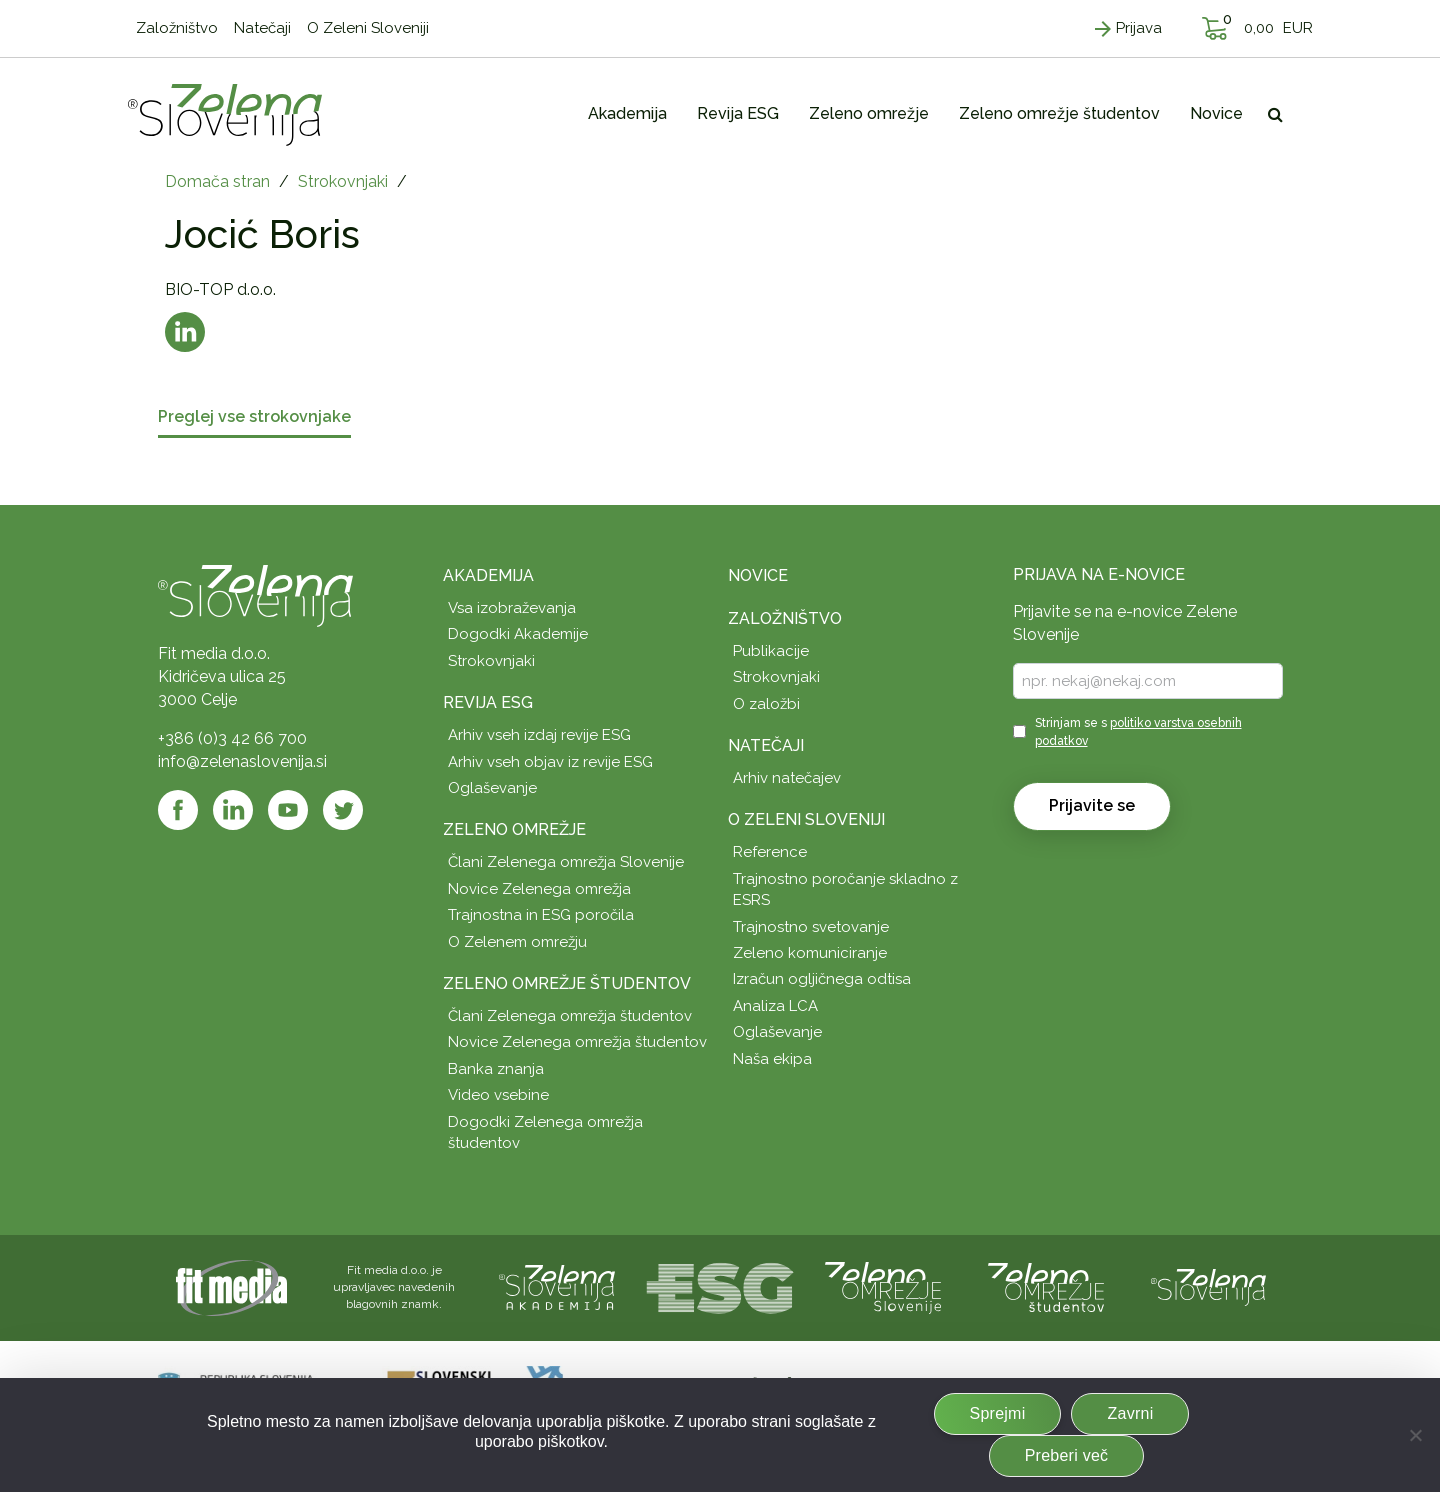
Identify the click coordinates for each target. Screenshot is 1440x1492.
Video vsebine (498, 1095)
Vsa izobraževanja (512, 608)
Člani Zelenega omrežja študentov (570, 1016)
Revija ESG (488, 702)
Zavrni (1130, 1413)
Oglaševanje (492, 788)
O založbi (766, 704)
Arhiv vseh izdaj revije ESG (539, 735)
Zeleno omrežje (514, 829)
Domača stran (217, 181)
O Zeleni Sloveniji (806, 819)
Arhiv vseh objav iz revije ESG (550, 762)
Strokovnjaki (343, 181)
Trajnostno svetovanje (811, 927)
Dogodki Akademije (518, 634)
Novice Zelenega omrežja (539, 889)
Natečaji (766, 745)
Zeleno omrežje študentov (567, 983)
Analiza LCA (775, 1006)
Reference (770, 852)
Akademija (488, 575)
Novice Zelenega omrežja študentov (577, 1042)
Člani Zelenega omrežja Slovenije (566, 862)
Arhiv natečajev (787, 778)
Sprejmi (998, 1413)
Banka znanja (496, 1069)
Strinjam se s (1138, 731)
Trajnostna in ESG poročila (541, 915)
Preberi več (1067, 1455)
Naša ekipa (772, 1059)
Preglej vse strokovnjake (254, 417)
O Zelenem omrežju (517, 942)
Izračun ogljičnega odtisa (822, 979)
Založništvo (785, 618)
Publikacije (771, 651)
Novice (758, 575)
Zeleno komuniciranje (810, 953)
